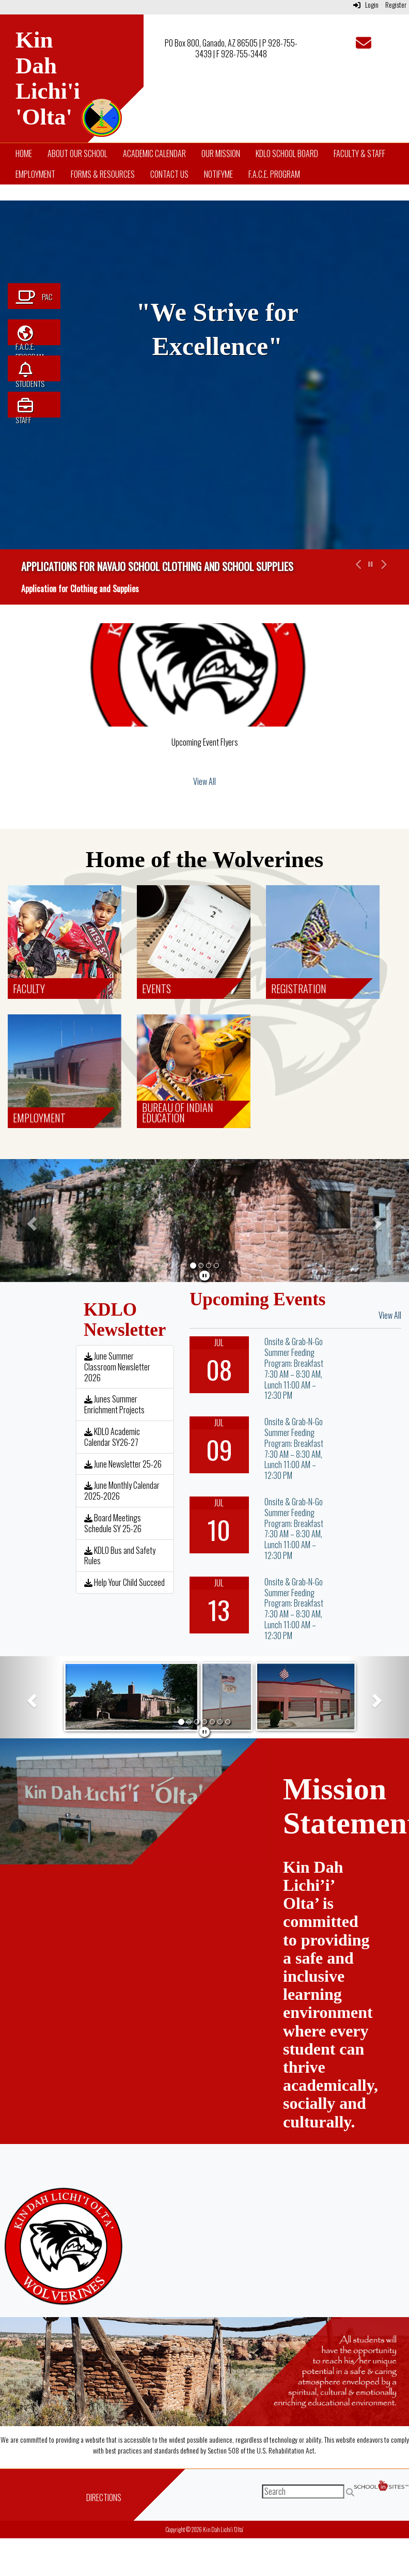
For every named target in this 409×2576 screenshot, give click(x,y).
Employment (35, 174)
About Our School (77, 153)
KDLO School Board (287, 153)
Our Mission (220, 153)
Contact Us (169, 174)
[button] (357, 577)
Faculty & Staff (359, 153)
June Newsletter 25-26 (123, 1464)
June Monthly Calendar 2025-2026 (122, 1490)
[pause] (204, 1275)
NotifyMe (218, 174)
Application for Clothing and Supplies (80, 588)
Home (23, 153)
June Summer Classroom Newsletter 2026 (117, 1367)
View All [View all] (204, 781)
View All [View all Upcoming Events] (390, 1315)
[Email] (363, 45)
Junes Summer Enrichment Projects (114, 1404)
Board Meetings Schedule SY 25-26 (112, 1523)
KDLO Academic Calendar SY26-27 (112, 1436)
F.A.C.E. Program (274, 174)
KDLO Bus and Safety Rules (119, 1555)
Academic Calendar (154, 153)
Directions (103, 2497)
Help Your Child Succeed (124, 1582)
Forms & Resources (103, 174)
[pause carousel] (370, 563)
